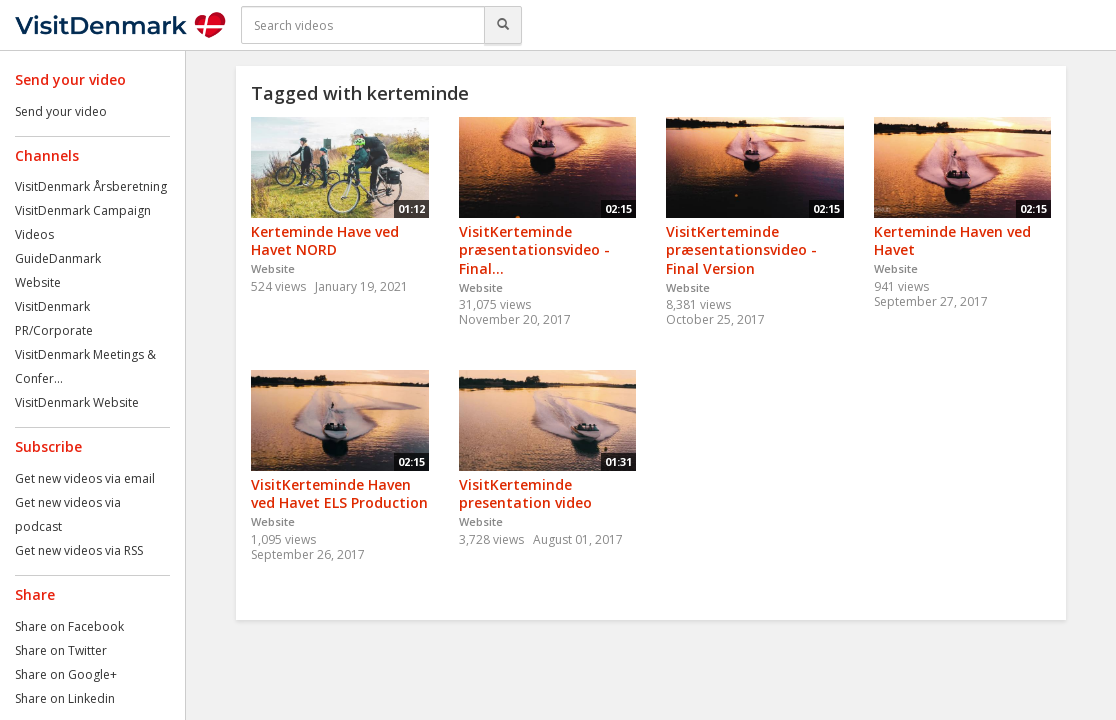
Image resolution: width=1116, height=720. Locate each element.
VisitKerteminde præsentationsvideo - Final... (534, 250)
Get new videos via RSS (79, 550)
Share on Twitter (61, 650)
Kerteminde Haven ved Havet (952, 241)
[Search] (503, 25)
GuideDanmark (58, 258)
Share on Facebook (69, 626)
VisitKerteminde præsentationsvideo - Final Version (741, 250)
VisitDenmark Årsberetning (91, 186)
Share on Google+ (66, 674)
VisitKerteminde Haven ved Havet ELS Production (339, 494)
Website (38, 282)
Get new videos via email (85, 478)
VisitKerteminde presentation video (525, 494)
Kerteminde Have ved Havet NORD (325, 241)
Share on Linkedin (65, 698)
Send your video (61, 111)
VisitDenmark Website (77, 402)
